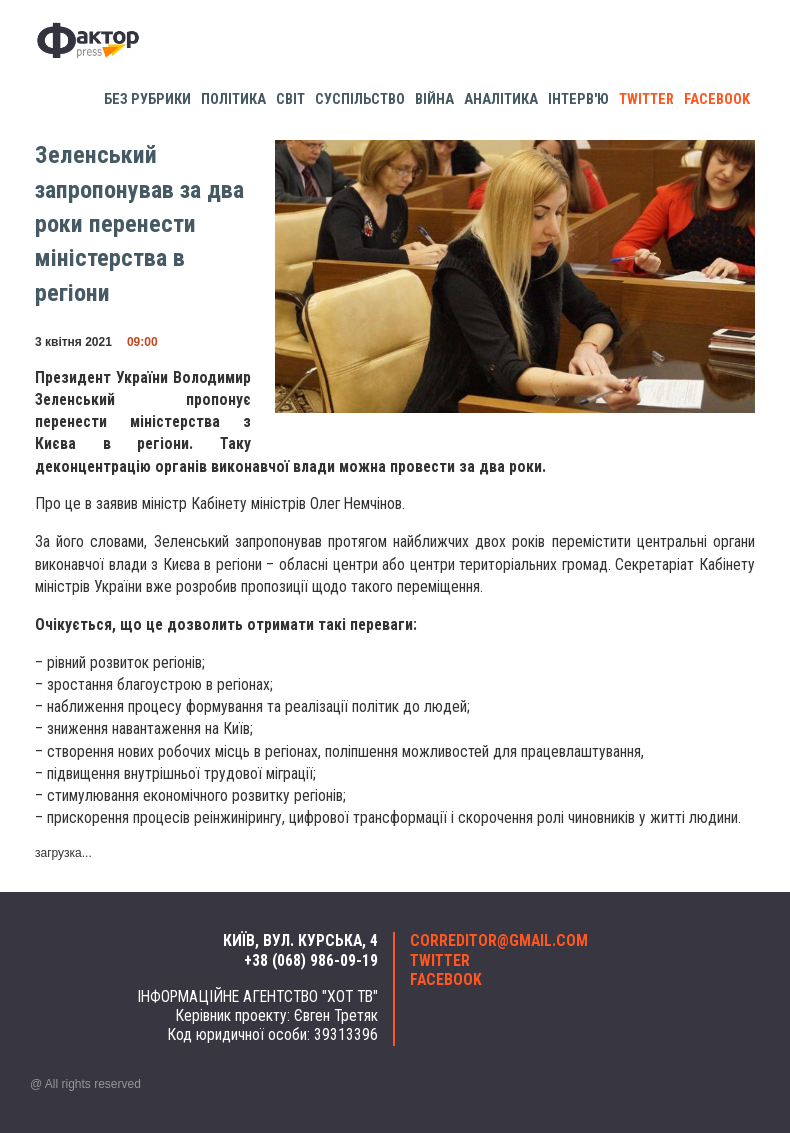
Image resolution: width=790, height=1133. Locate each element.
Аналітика (501, 99)
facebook (717, 99)
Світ (290, 99)
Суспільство (360, 99)
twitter (646, 99)
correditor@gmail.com (499, 941)
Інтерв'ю (578, 99)
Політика (233, 99)
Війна (434, 99)
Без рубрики (147, 99)
